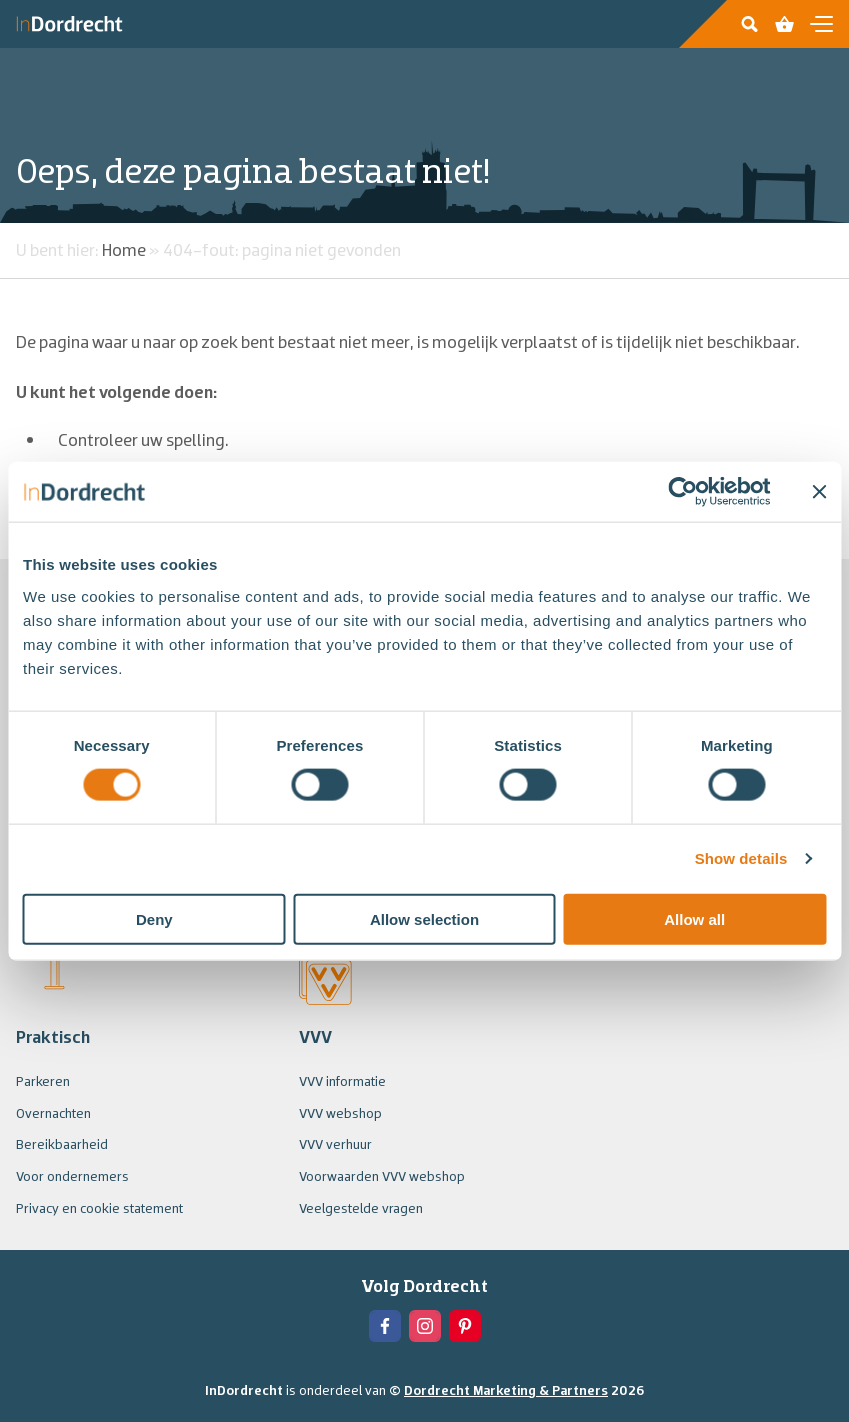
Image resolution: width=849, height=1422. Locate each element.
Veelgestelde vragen (361, 1208)
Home (124, 249)
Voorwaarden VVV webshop (382, 1176)
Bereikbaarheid (62, 1144)
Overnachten (53, 1113)
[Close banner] (819, 492)
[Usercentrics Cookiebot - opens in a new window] (682, 492)
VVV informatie (342, 1081)
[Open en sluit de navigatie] (821, 24)
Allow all (694, 918)
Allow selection (424, 918)
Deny (154, 918)
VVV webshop (340, 1113)
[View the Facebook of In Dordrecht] (385, 1326)
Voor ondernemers (72, 1176)
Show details (741, 858)
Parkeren (43, 1081)
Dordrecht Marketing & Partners (506, 1390)
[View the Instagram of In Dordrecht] (425, 1326)
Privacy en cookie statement (99, 1208)
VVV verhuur (335, 1144)
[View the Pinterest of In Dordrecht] (465, 1326)
